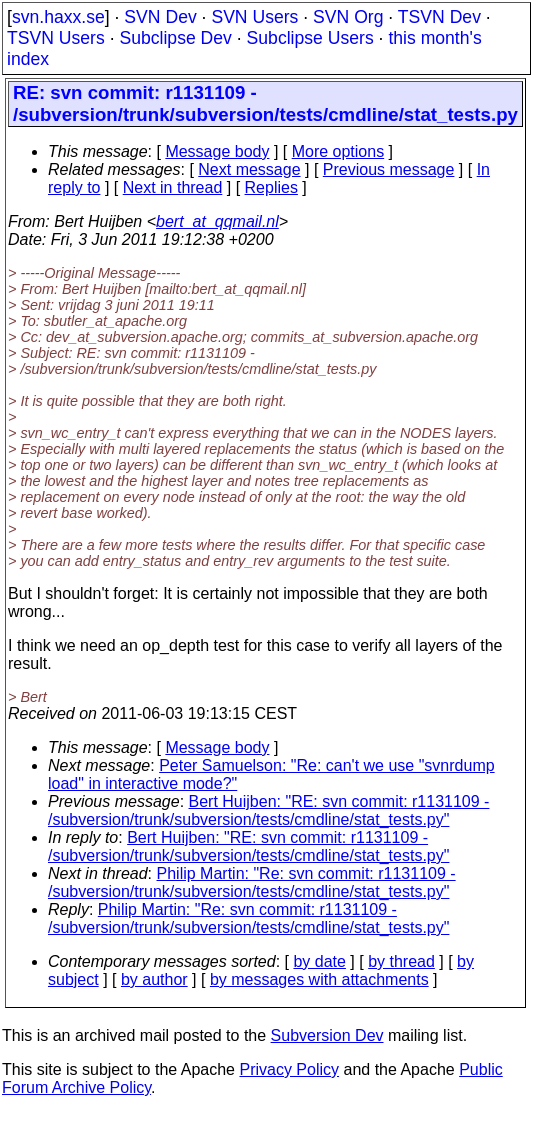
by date (319, 961)
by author (154, 979)
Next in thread (173, 187)
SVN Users (254, 17)
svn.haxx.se (58, 17)
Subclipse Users (310, 38)
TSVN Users (56, 38)
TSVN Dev (439, 17)
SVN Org (348, 17)
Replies (271, 187)
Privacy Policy (289, 1069)
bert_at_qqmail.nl (217, 221)
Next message (249, 169)
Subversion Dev (327, 1035)
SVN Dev (160, 17)
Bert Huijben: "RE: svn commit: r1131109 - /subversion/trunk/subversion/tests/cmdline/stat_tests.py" (268, 810)
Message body (217, 151)
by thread (401, 961)
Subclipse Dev (175, 38)
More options (338, 151)
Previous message (389, 169)
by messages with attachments (319, 979)
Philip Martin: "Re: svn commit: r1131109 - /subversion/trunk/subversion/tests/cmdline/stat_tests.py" (252, 882)
